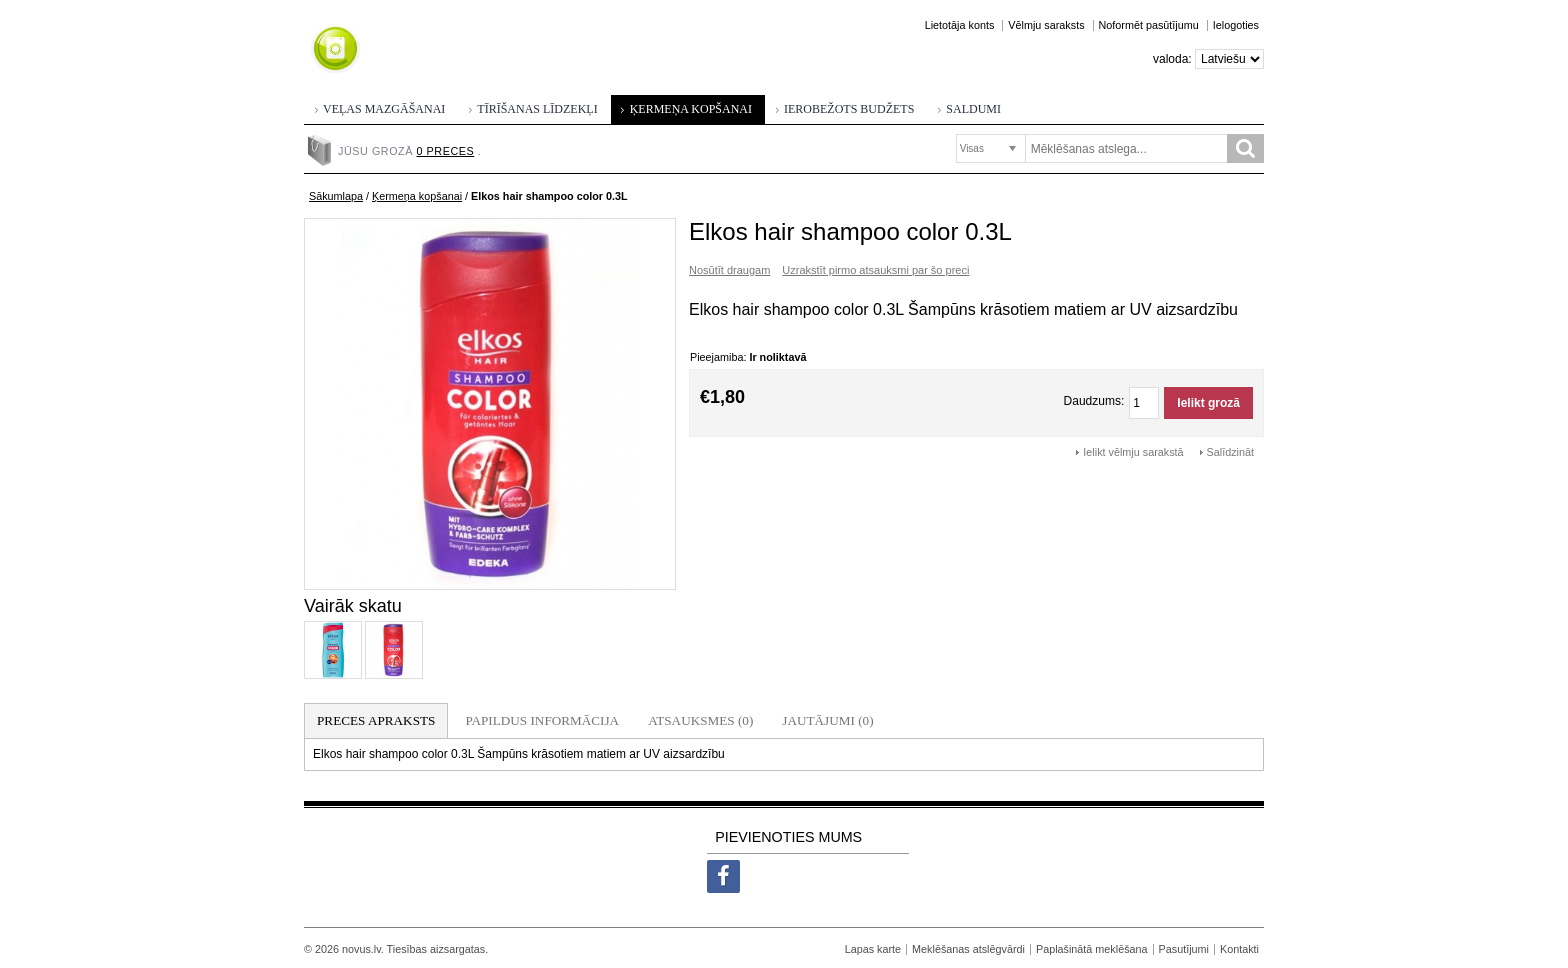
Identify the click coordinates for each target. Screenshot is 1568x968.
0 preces (446, 151)
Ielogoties (1236, 25)
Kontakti (1239, 949)
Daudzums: (1094, 401)
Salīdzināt (1230, 452)
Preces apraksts (376, 720)
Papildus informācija (542, 720)
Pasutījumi (1184, 949)
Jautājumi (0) (827, 720)
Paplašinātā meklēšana (1092, 949)
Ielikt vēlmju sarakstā (1133, 452)
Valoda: (1172, 59)
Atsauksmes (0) (700, 720)
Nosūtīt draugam (729, 270)
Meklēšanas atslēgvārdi (968, 949)
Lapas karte (873, 949)
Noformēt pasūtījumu (1149, 25)
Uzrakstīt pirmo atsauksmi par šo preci (875, 270)
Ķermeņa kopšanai (417, 196)
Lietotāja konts (960, 25)
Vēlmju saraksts (1046, 25)
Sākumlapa (336, 196)
